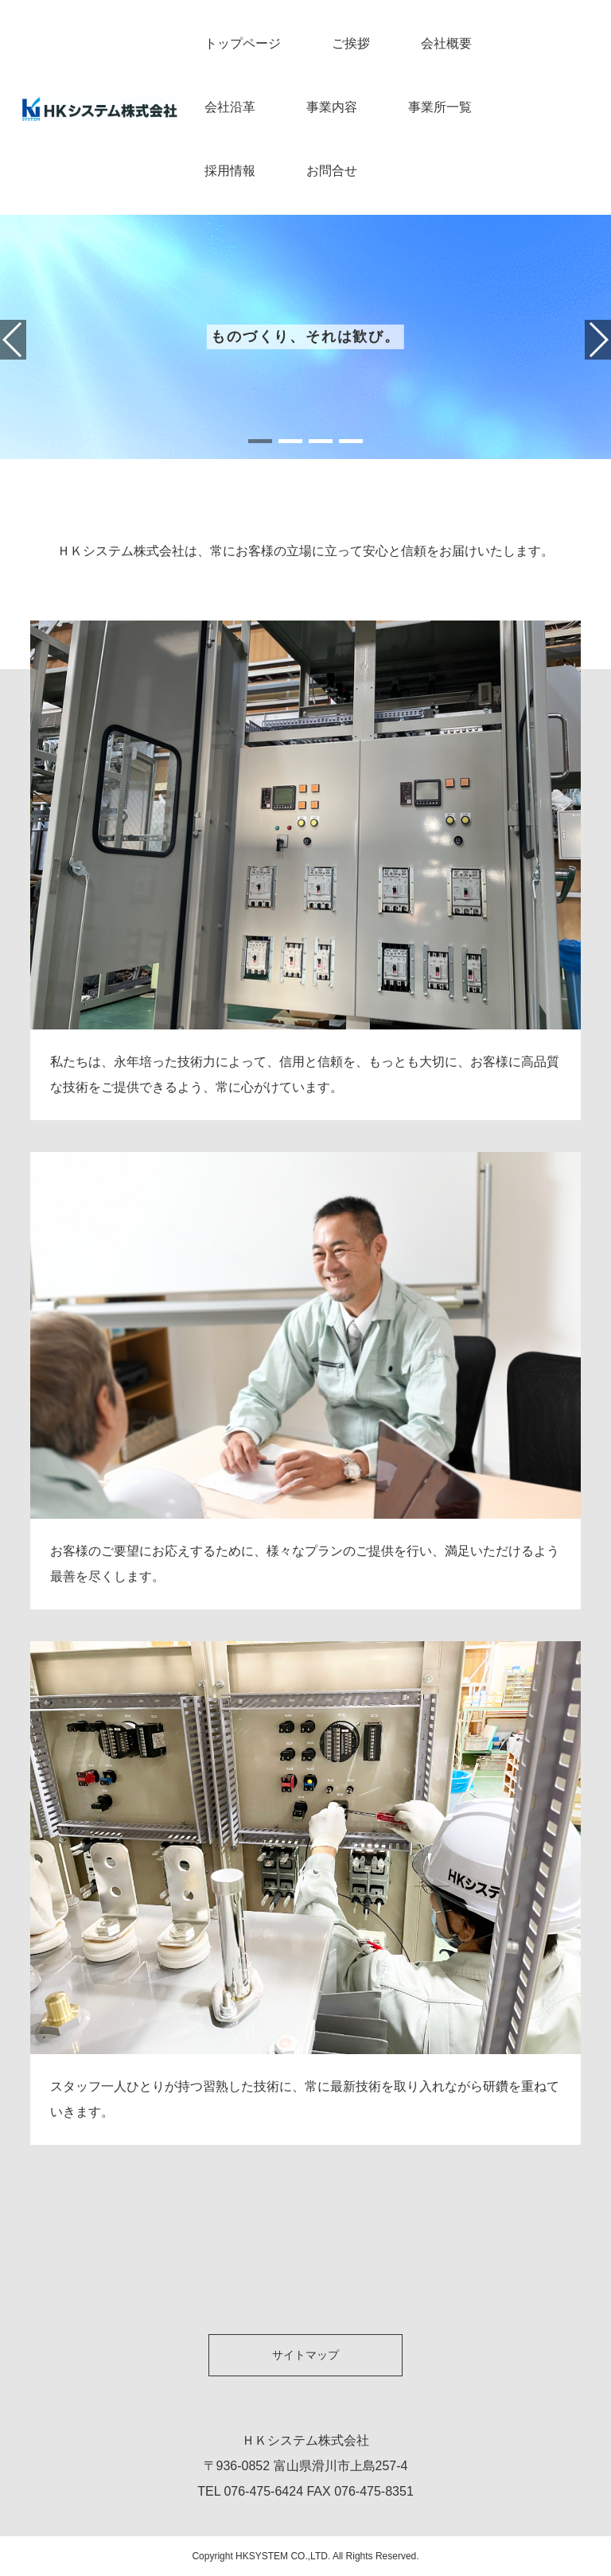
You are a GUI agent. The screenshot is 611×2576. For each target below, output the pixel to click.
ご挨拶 (351, 43)
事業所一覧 (440, 107)
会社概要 (446, 43)
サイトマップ (305, 2354)
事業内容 (331, 107)
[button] (260, 441)
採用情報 (229, 170)
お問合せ (331, 170)
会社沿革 (229, 107)
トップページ (242, 43)
